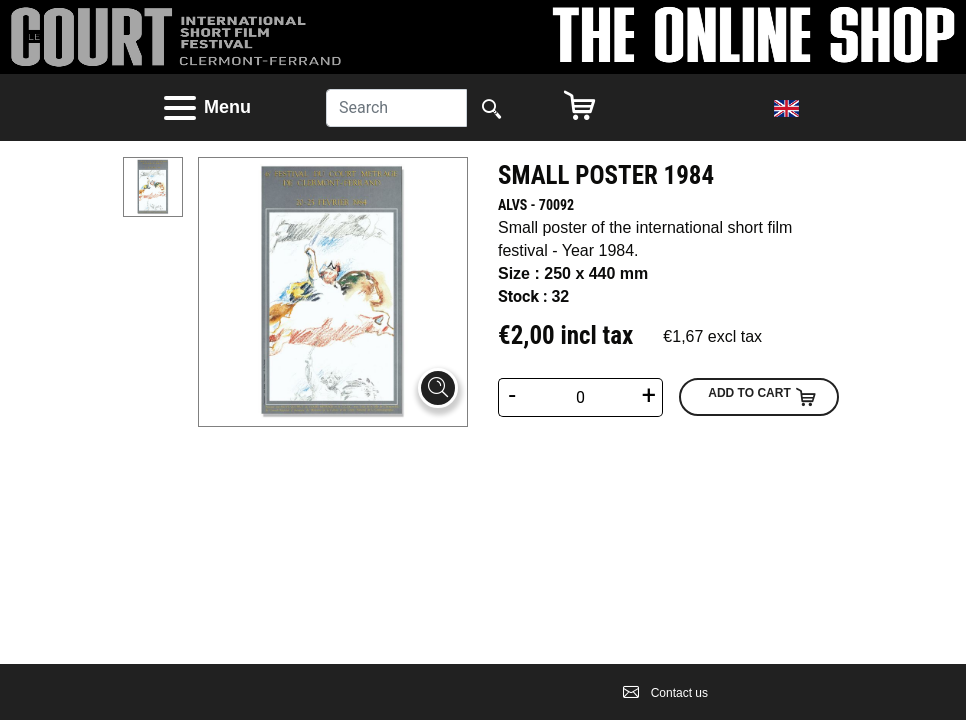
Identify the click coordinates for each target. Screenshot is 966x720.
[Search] (396, 108)
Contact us (665, 693)
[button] (225, 107)
